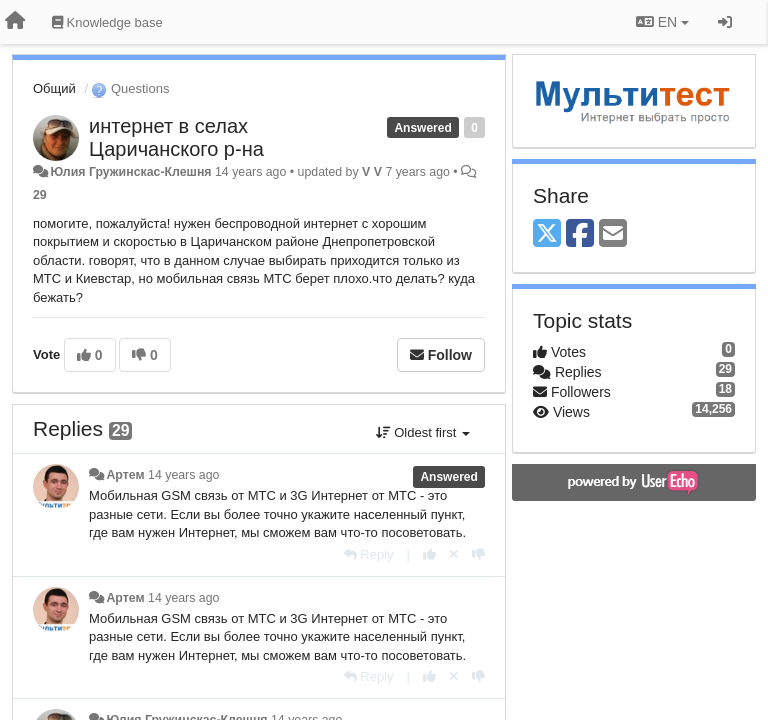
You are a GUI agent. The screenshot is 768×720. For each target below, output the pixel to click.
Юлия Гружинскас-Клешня (130, 172)
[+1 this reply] (429, 554)
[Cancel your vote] (454, 554)
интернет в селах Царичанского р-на (176, 137)
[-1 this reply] (478, 554)
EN (662, 22)
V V (372, 172)
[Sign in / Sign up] (725, 22)
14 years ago (183, 475)
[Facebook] (580, 234)
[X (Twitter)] (547, 234)
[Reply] (369, 554)
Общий (54, 88)
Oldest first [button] (423, 432)
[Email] (613, 234)
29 (40, 195)
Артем (125, 475)
